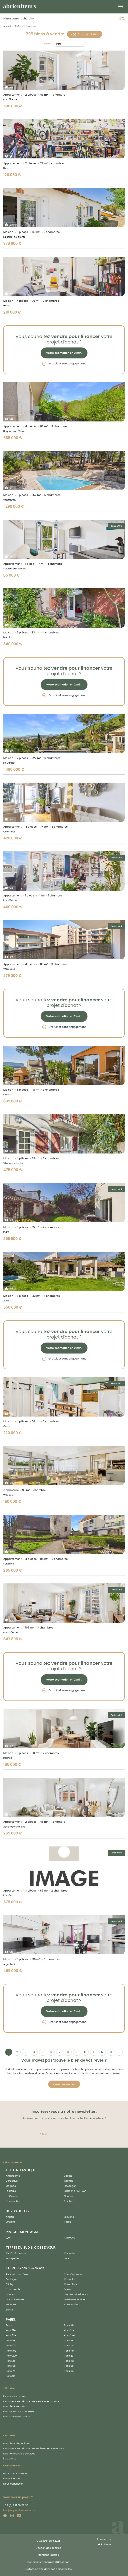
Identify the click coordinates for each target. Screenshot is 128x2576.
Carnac (68, 2180)
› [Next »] (119, 2052)
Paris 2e (69, 2355)
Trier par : (47, 43)
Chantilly (69, 2279)
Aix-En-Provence (16, 2253)
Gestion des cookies (48, 2548)
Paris (9, 2325)
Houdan (11, 2294)
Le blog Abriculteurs (15, 2473)
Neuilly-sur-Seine (74, 2299)
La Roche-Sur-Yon (75, 2191)
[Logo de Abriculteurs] (21, 6)
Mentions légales (48, 2555)
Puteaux (11, 2304)
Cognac (11, 2186)
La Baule (11, 2191)
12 (102, 2052)
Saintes (68, 2201)
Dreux (67, 2289)
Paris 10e (69, 2325)
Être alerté (9, 2458)
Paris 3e (11, 2361)
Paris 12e (69, 2330)
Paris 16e (69, 2340)
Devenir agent (12, 2478)
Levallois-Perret (15, 2299)
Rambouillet (71, 2304)
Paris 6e (69, 2366)
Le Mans (69, 2217)
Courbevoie (13, 2289)
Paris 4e (69, 2361)
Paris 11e (11, 2330)
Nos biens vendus (14, 2406)
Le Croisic (12, 2196)
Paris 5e (11, 2366)
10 (85, 2052)
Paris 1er (69, 2350)
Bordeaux (12, 2180)
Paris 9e (11, 2376)
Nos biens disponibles (16, 2443)
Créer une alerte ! (84, 34)
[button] (120, 6)
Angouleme (13, 2175)
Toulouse (69, 2237)
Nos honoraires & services (19, 2453)
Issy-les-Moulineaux (76, 2294)
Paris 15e (11, 2340)
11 (93, 2052)
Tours (67, 2222)
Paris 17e (11, 2345)
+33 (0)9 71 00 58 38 (15, 2505)
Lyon (8, 2237)
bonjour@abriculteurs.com (19, 2510)
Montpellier (13, 2258)
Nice (66, 2258)
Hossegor (70, 2186)
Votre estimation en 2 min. (64, 353)
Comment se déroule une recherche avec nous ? (33, 2448)
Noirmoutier (13, 2201)
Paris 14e (69, 2335)
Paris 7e (11, 2371)
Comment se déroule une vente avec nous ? (31, 2401)
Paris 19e (11, 2350)
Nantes (68, 2196)
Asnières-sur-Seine (18, 2274)
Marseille (69, 2253)
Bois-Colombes (73, 2274)
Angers (10, 2217)
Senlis (9, 2309)
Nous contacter (13, 2483)
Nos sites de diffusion (16, 2416)
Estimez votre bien (14, 2396)
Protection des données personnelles (48, 2569)
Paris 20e (11, 2355)
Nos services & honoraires (19, 2411)
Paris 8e (69, 2371)
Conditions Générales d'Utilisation (48, 2562)
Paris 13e (11, 2335)
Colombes (70, 2284)
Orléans (10, 2222)
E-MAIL (44, 2134)
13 (111, 2052)
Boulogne (12, 2279)
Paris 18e (69, 2345)
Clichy (9, 2284)
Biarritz (68, 2175)
